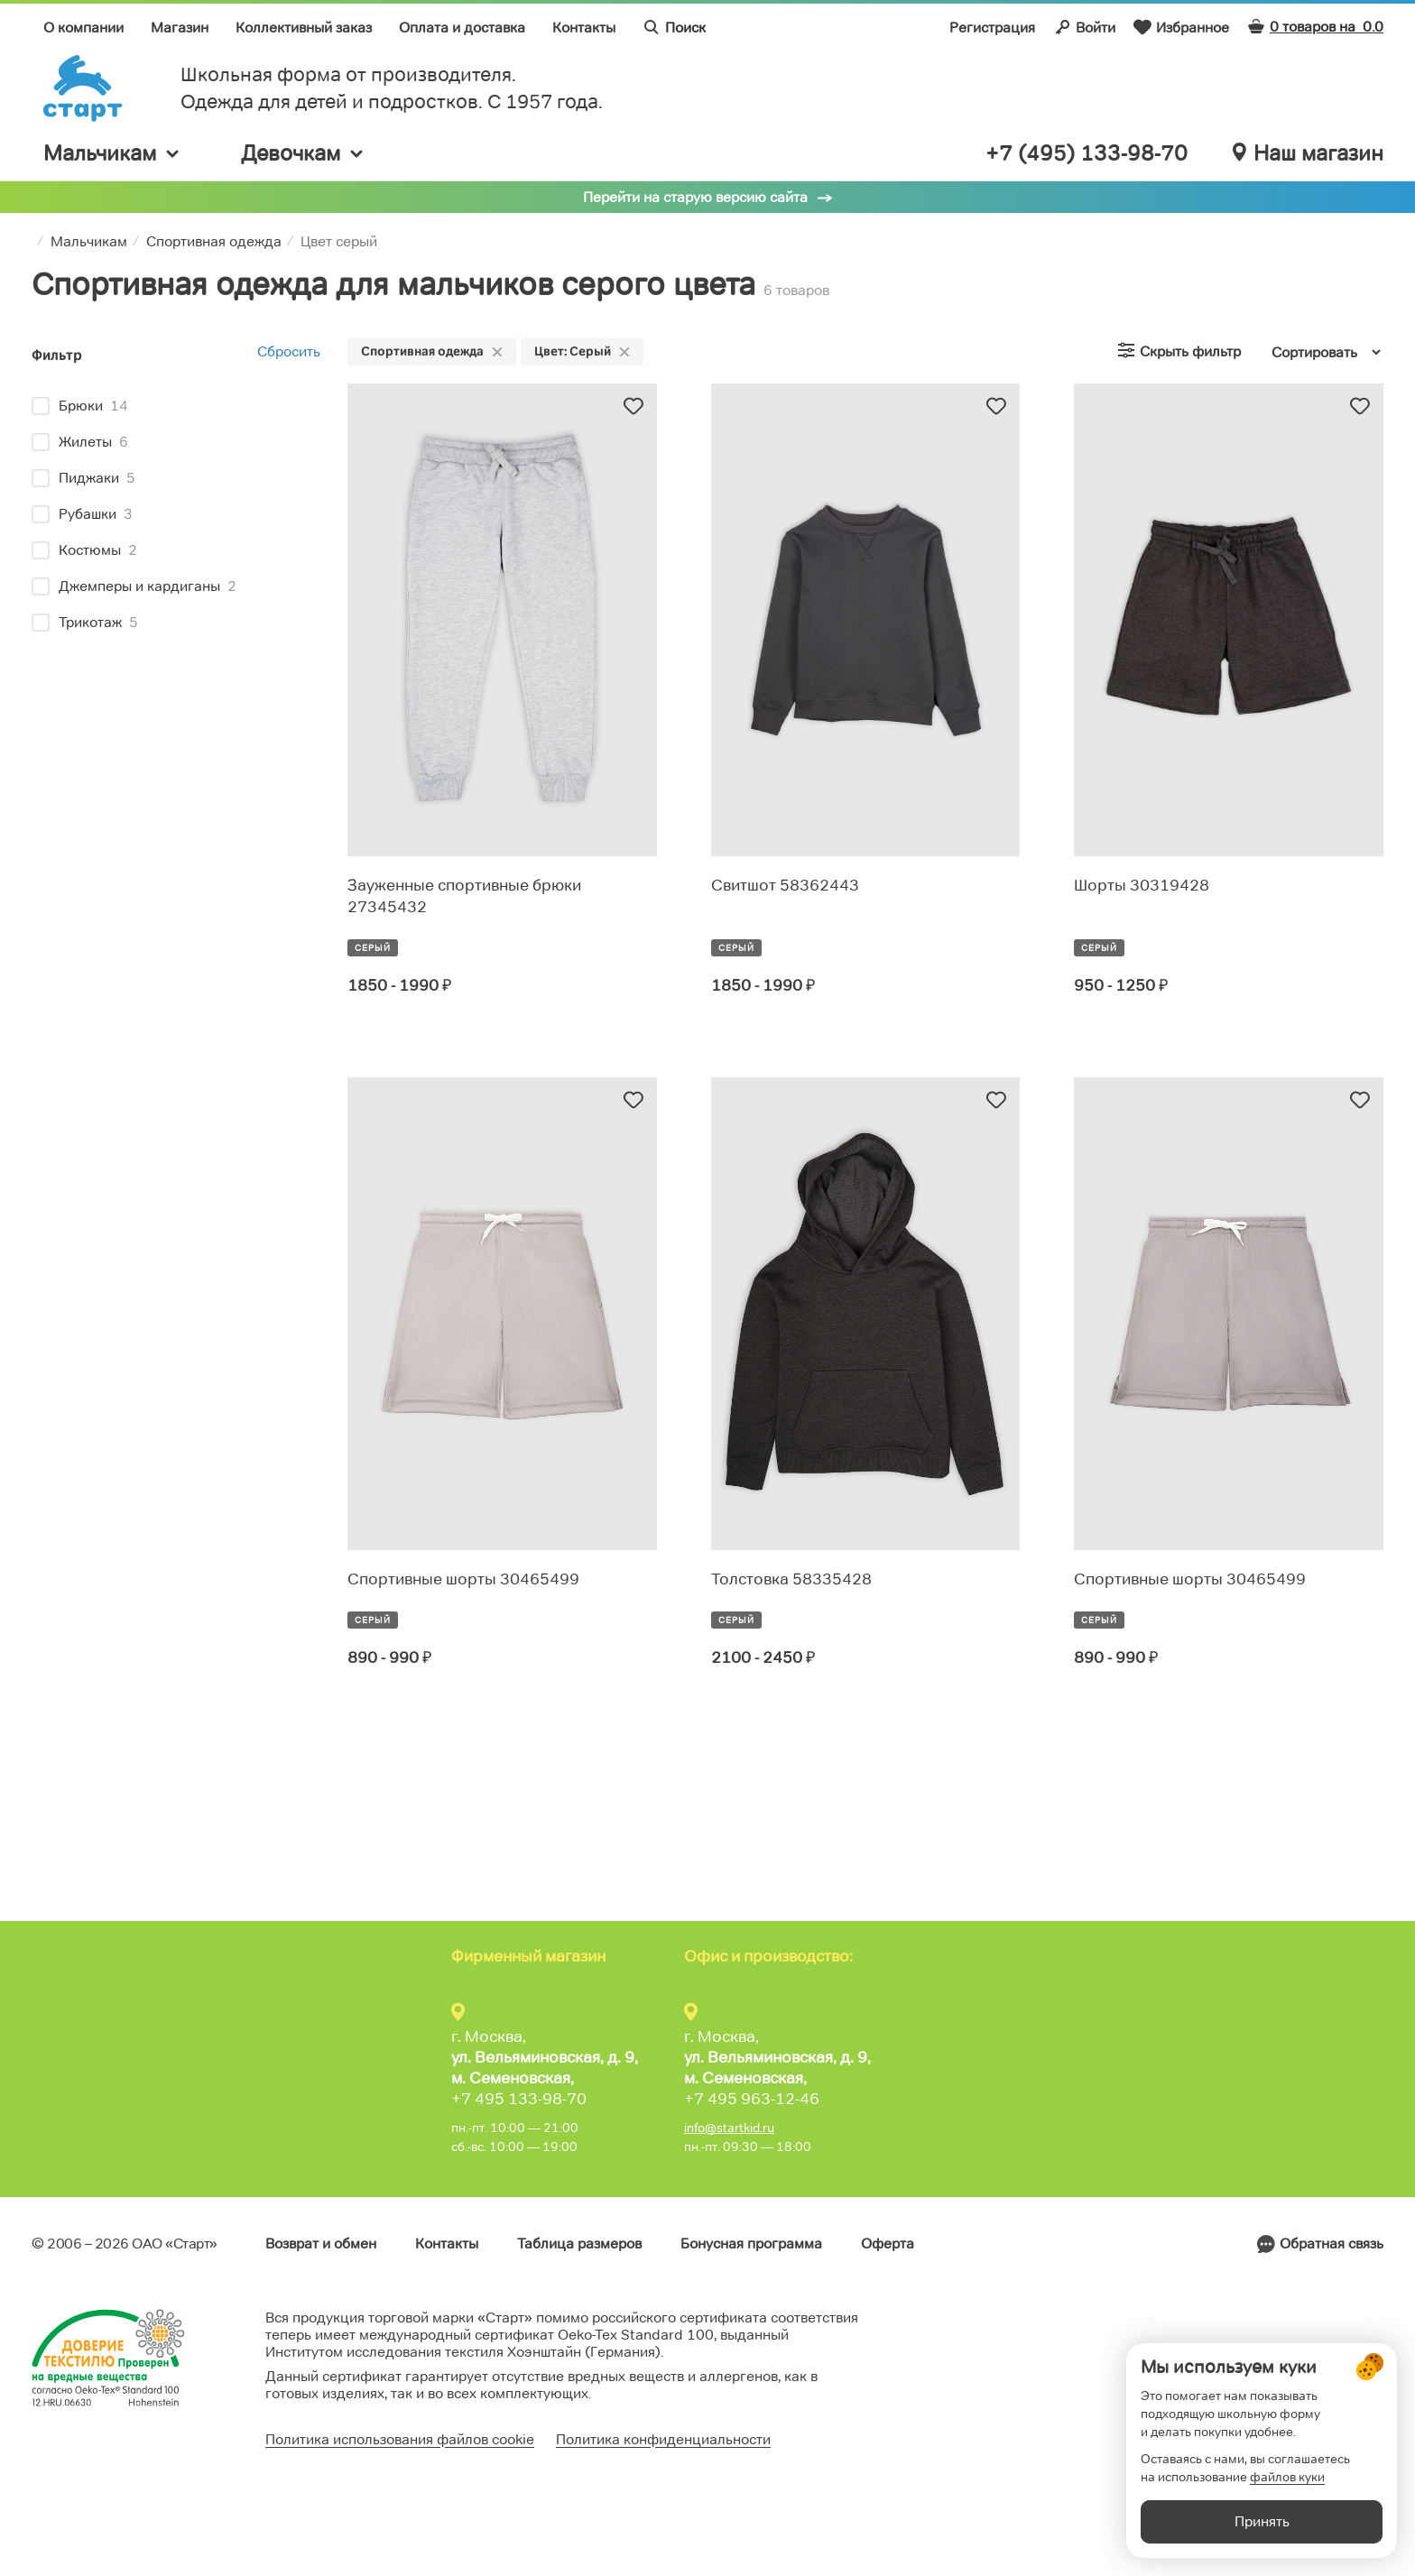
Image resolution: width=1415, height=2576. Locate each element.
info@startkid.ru (729, 2127)
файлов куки (1287, 2477)
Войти (1084, 27)
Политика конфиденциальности (663, 2439)
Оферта (887, 2243)
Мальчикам (112, 153)
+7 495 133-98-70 (519, 2099)
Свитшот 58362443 (785, 885)
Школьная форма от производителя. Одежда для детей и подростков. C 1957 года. (391, 88)
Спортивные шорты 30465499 (463, 1579)
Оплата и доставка (462, 27)
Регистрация (992, 27)
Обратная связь (1331, 2243)
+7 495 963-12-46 (751, 2099)
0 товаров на (1315, 26)
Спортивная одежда (432, 351)
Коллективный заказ (304, 27)
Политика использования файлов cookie (399, 2439)
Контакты (583, 27)
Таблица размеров (579, 2243)
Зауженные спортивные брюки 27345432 (464, 896)
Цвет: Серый (582, 351)
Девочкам (303, 153)
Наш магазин (1308, 153)
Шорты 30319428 (1141, 885)
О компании (83, 27)
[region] (176, 516)
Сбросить (288, 351)
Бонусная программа (751, 2243)
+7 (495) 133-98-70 (1086, 153)
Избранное (1181, 27)
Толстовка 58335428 (791, 1579)
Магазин (179, 27)
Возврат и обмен (320, 2243)
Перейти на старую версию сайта (695, 197)
